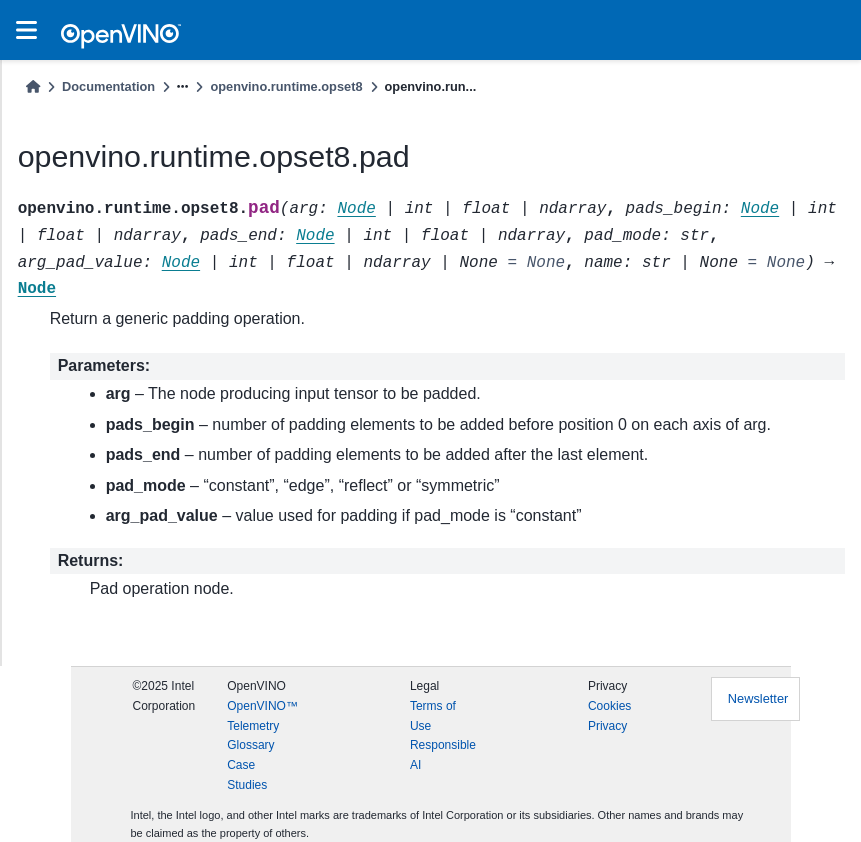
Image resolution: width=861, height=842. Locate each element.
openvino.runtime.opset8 (286, 86)
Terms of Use (433, 716)
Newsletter (758, 698)
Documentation (108, 86)
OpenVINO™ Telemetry (262, 716)
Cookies (609, 706)
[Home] (33, 86)
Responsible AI (443, 755)
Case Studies (247, 775)
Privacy (607, 726)
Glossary (250, 745)
